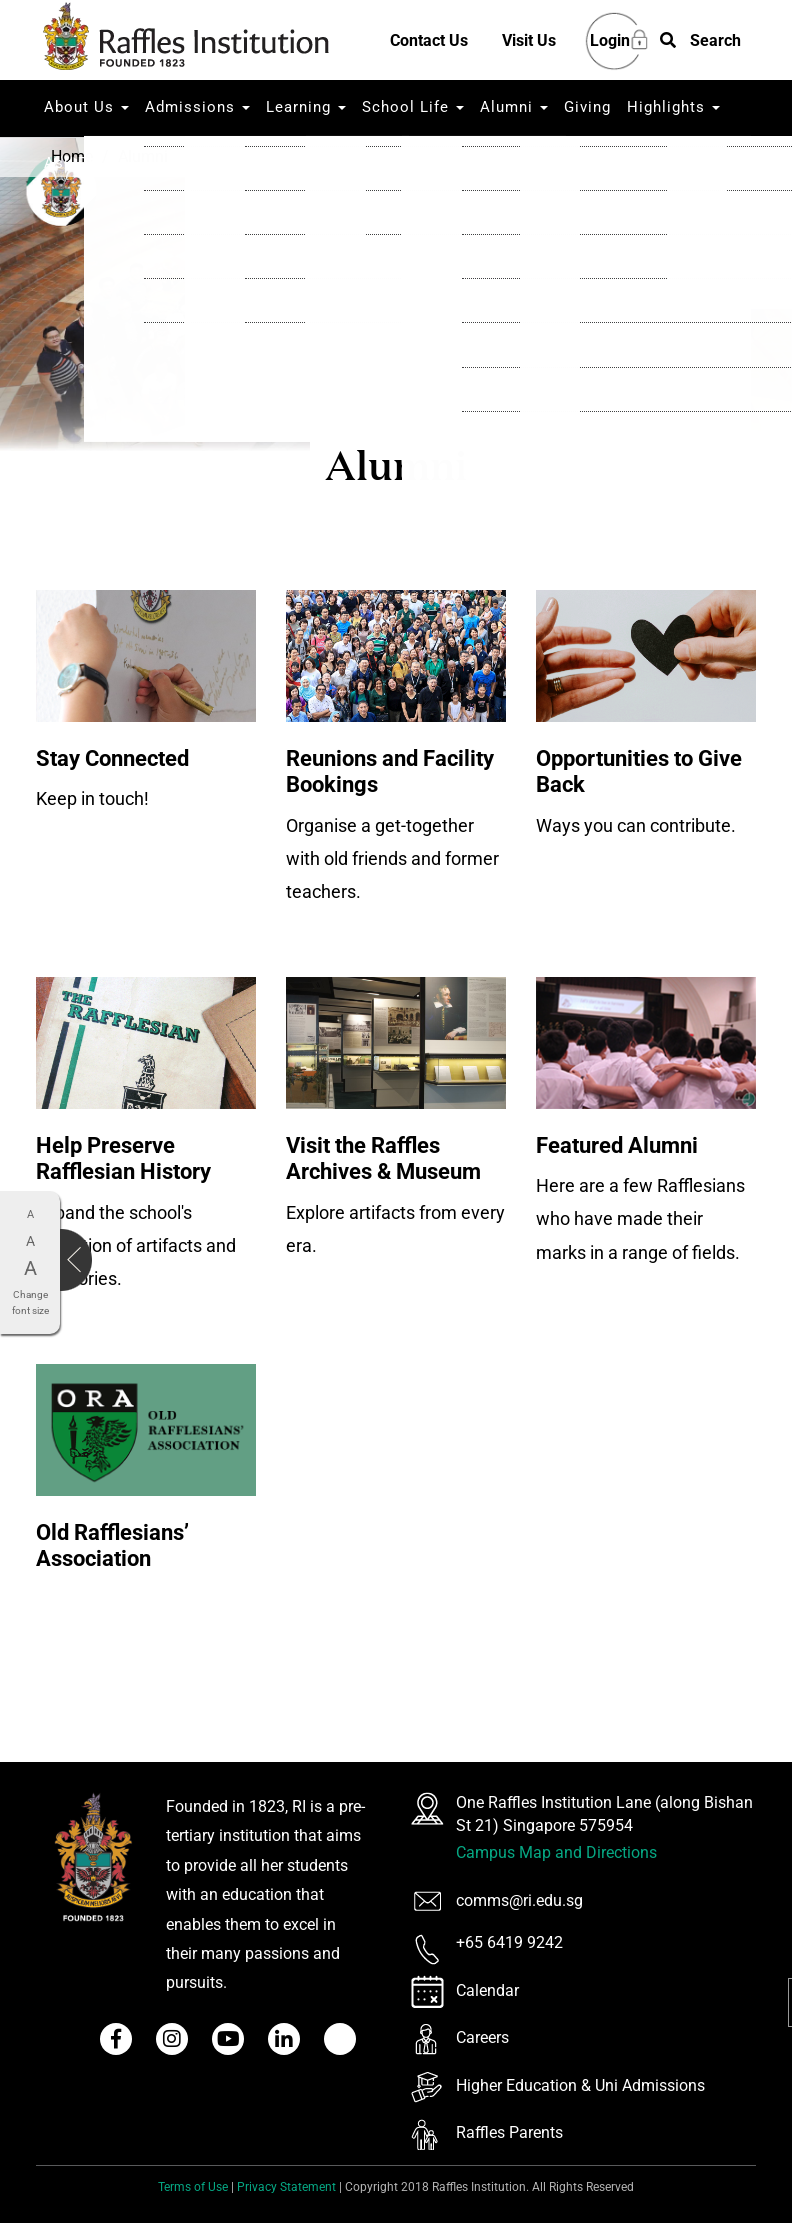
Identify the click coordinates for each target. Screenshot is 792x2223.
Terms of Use (193, 2187)
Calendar (487, 1990)
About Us (86, 107)
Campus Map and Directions (556, 1852)
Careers (482, 2037)
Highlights (673, 107)
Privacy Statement (286, 2187)
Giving (587, 107)
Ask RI (68, 163)
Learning (306, 107)
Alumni (514, 107)
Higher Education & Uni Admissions (580, 2085)
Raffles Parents (509, 2132)
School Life (413, 107)
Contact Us (429, 40)
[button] (700, 41)
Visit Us (529, 40)
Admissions (197, 107)
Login (610, 41)
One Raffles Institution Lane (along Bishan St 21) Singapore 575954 (604, 1814)
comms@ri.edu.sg (519, 1900)
